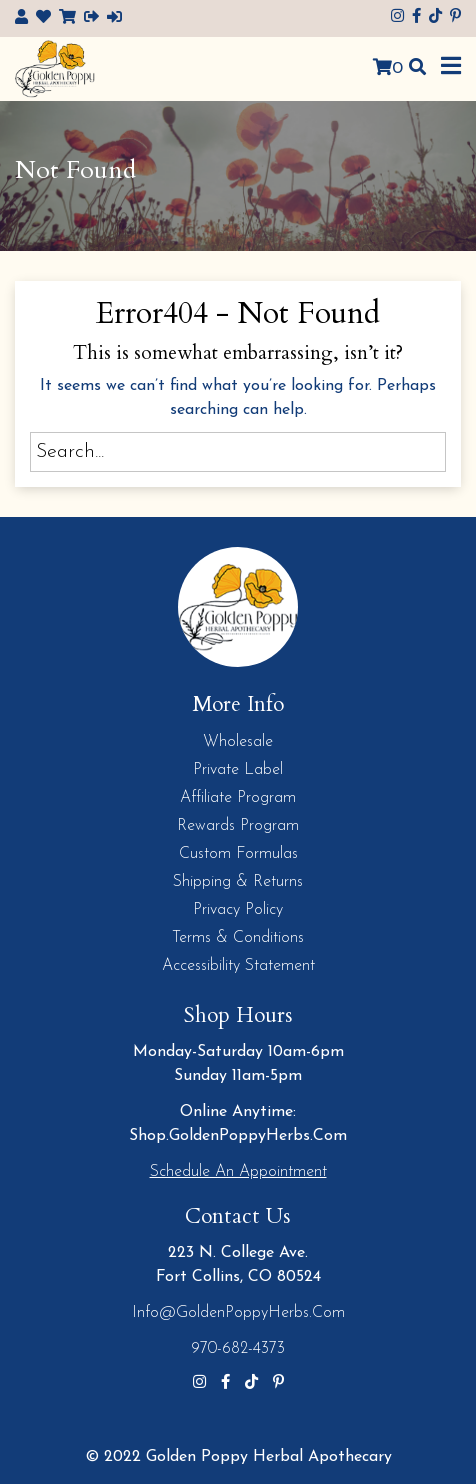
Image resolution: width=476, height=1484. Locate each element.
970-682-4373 (238, 1349)
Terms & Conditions (238, 938)
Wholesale (238, 742)
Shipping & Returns (238, 882)
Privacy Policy (238, 910)
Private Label (238, 770)
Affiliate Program (238, 798)
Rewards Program (238, 826)
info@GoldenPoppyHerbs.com (238, 1313)
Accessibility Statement (238, 966)
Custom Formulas (238, 854)
